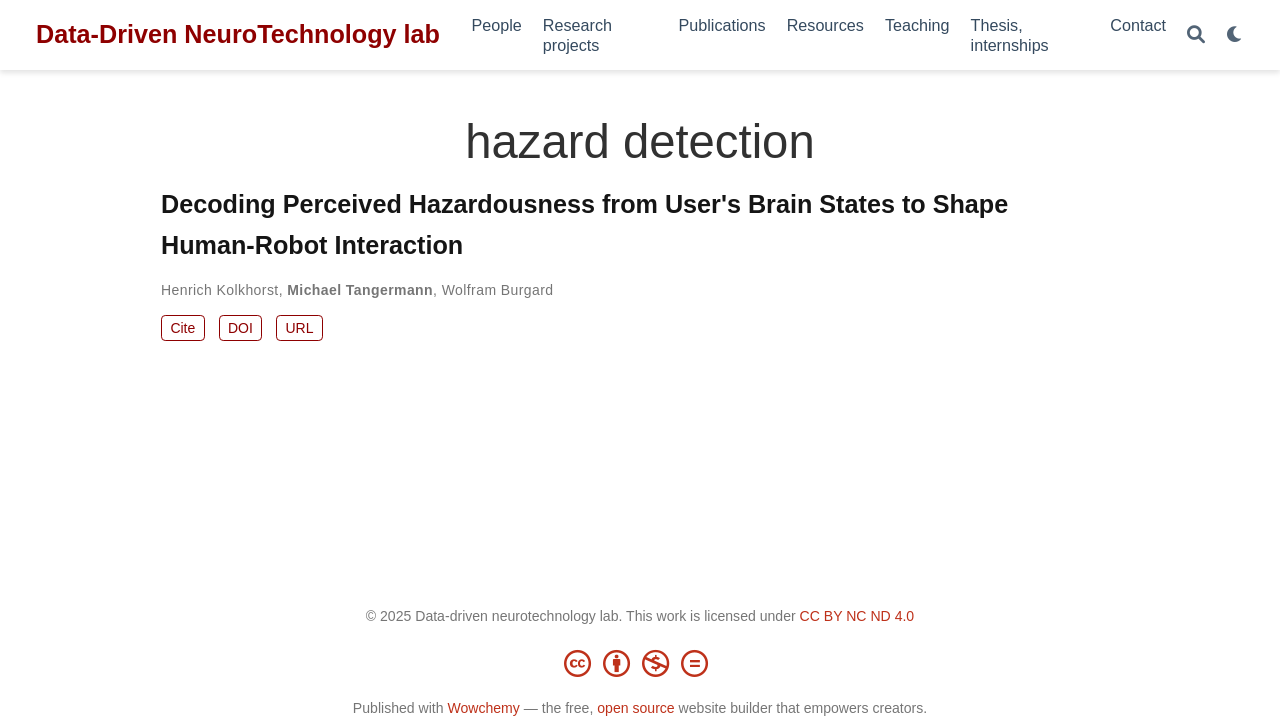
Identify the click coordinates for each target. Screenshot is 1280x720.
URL (299, 328)
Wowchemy (483, 708)
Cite (182, 328)
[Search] (1196, 35)
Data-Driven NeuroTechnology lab (238, 34)
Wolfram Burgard (498, 290)
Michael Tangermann (360, 290)
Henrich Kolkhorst (220, 290)
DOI (240, 328)
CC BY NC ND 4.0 (857, 616)
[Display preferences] (1235, 35)
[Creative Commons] (640, 663)
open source (635, 708)
